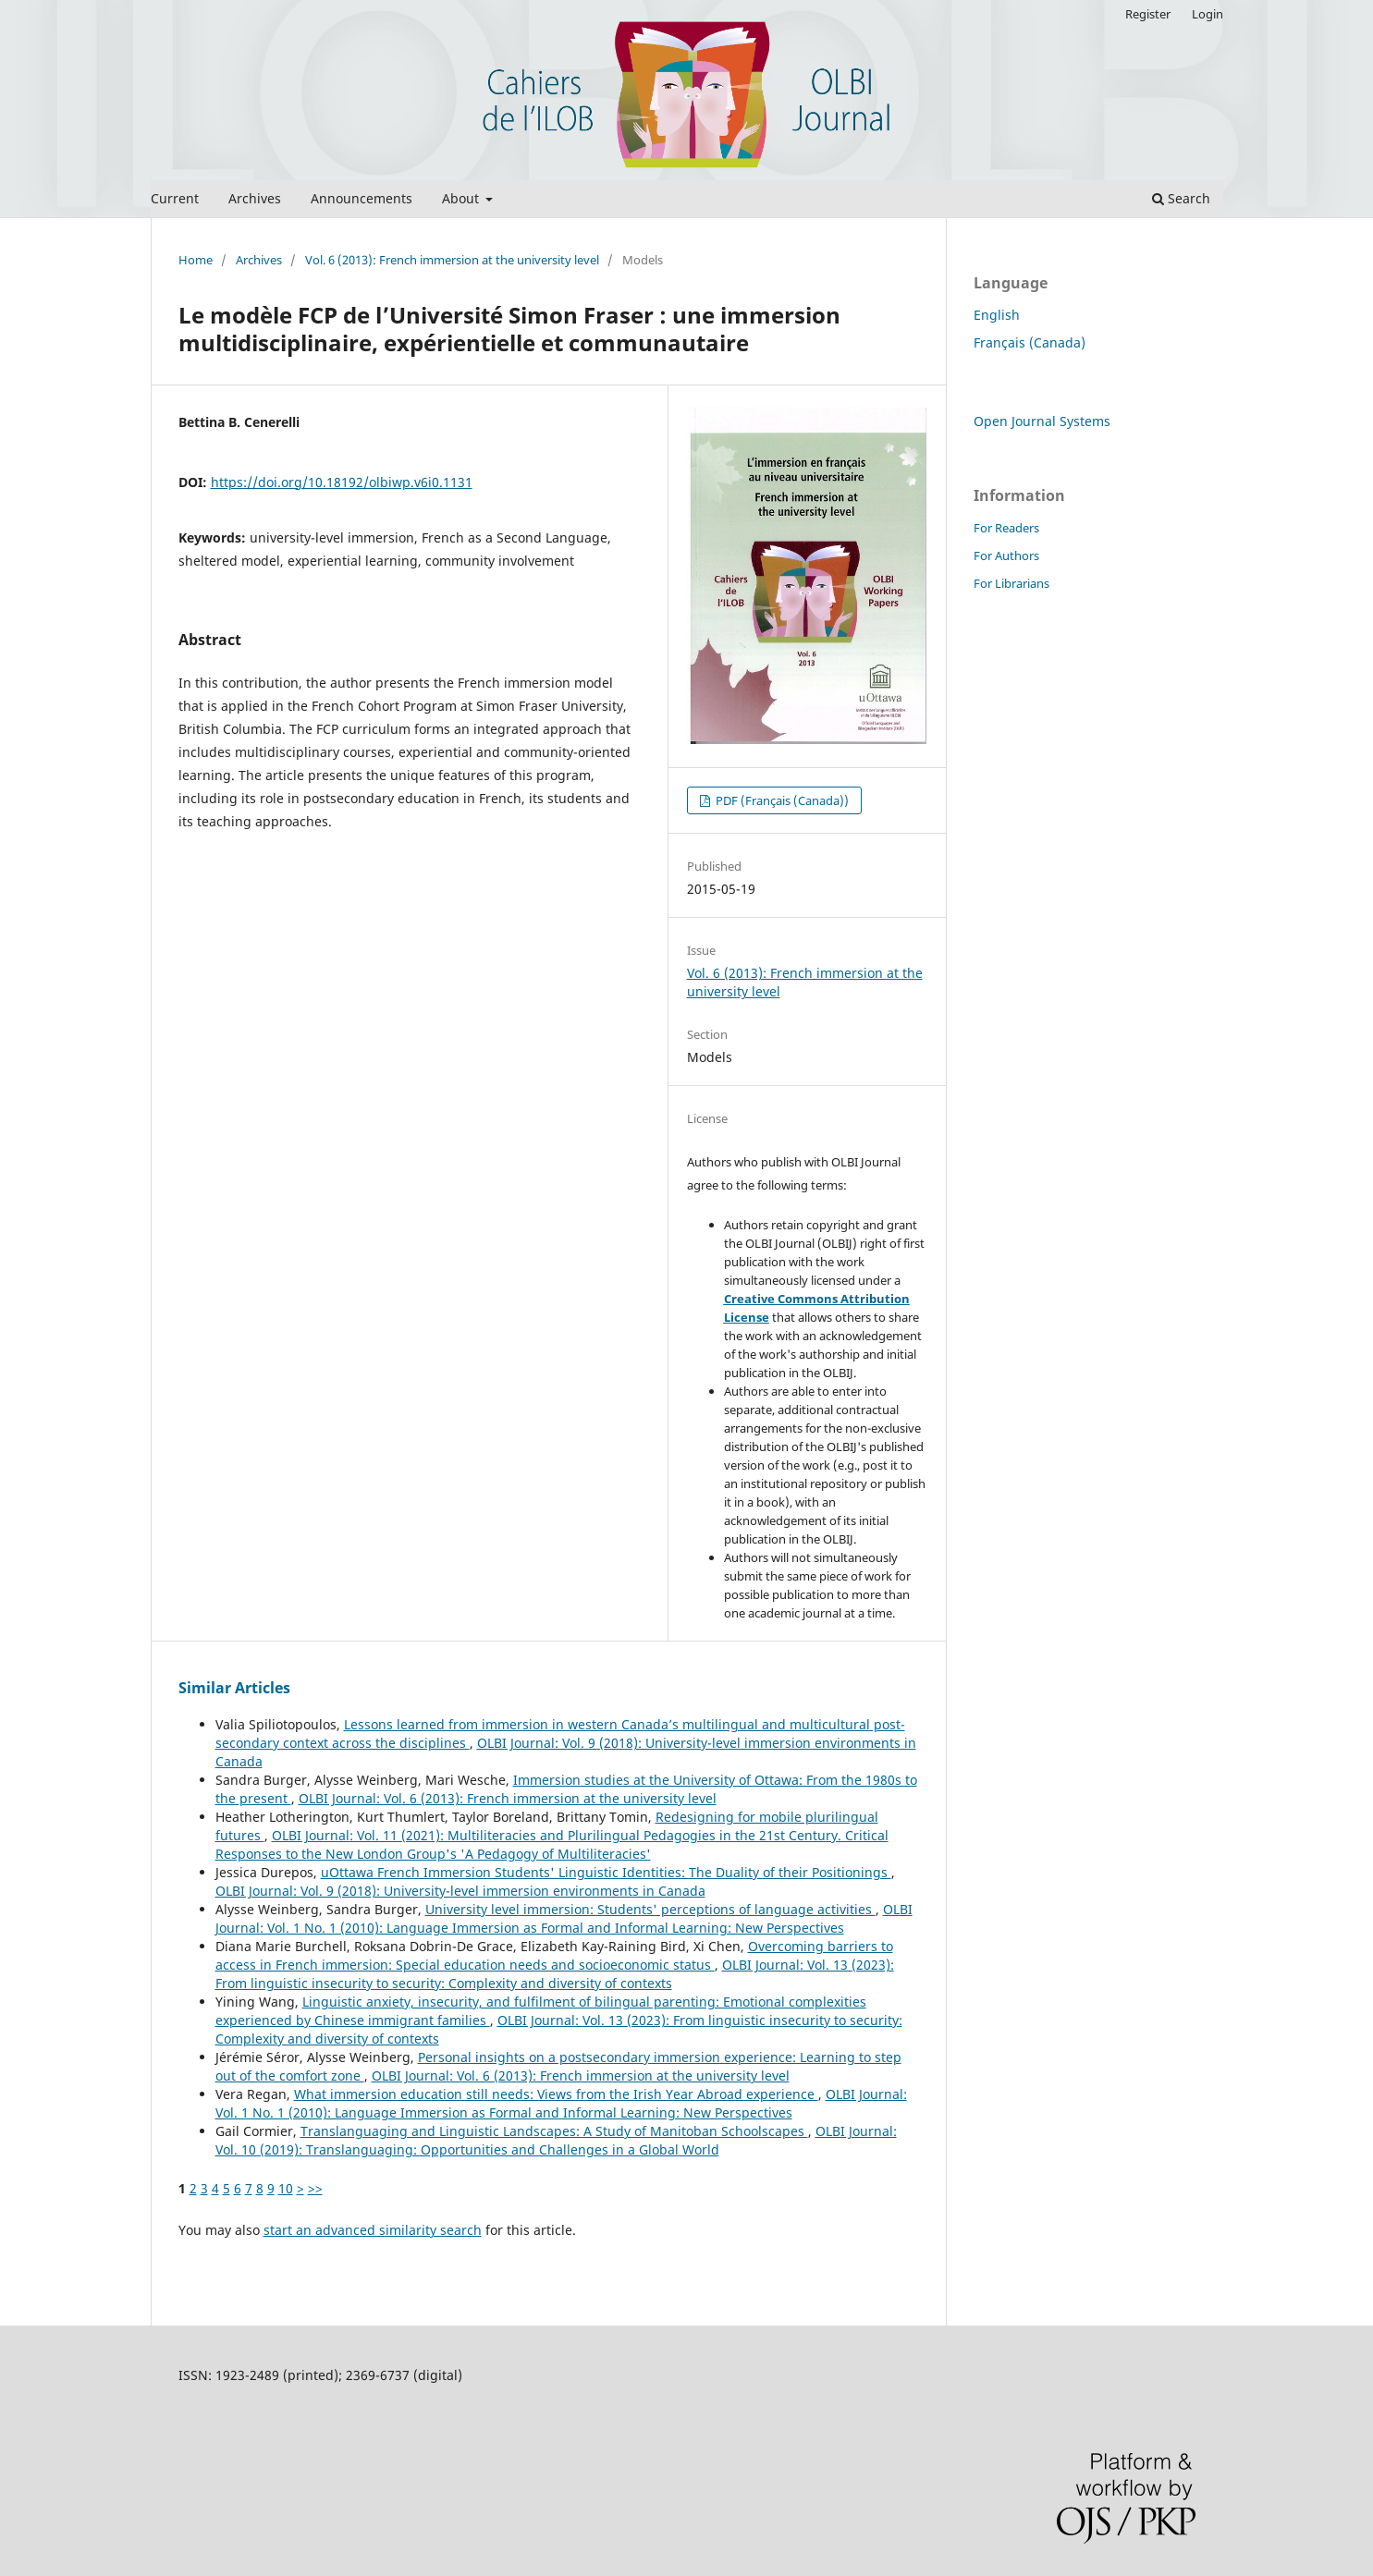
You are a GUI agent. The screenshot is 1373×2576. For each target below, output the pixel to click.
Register (1148, 14)
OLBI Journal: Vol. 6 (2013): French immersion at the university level (508, 1798)
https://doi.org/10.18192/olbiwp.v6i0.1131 (341, 482)
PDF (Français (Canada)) (781, 800)
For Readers (1006, 527)
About (462, 198)
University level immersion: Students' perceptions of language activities (650, 1909)
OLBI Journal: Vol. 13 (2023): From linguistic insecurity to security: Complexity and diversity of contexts (554, 1974)
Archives (254, 198)
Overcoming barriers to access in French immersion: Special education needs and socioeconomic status (554, 1955)
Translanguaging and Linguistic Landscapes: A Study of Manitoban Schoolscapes (554, 2131)
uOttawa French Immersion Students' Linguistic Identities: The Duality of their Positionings (606, 1872)
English (997, 315)
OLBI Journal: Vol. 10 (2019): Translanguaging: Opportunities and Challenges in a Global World (556, 2140)
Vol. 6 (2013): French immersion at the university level (452, 259)
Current (175, 198)
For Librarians (1011, 583)
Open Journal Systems (1042, 421)
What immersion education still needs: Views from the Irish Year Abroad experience (556, 2094)
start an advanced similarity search (373, 2230)
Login (1207, 14)
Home (195, 259)
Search (1181, 198)
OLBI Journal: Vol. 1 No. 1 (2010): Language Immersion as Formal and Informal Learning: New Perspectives (564, 1918)
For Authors (1006, 555)
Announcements (361, 198)
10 (285, 2188)
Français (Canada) (1029, 342)
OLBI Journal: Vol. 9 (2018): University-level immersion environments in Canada (460, 1890)
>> (315, 2188)
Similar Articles (234, 1688)
